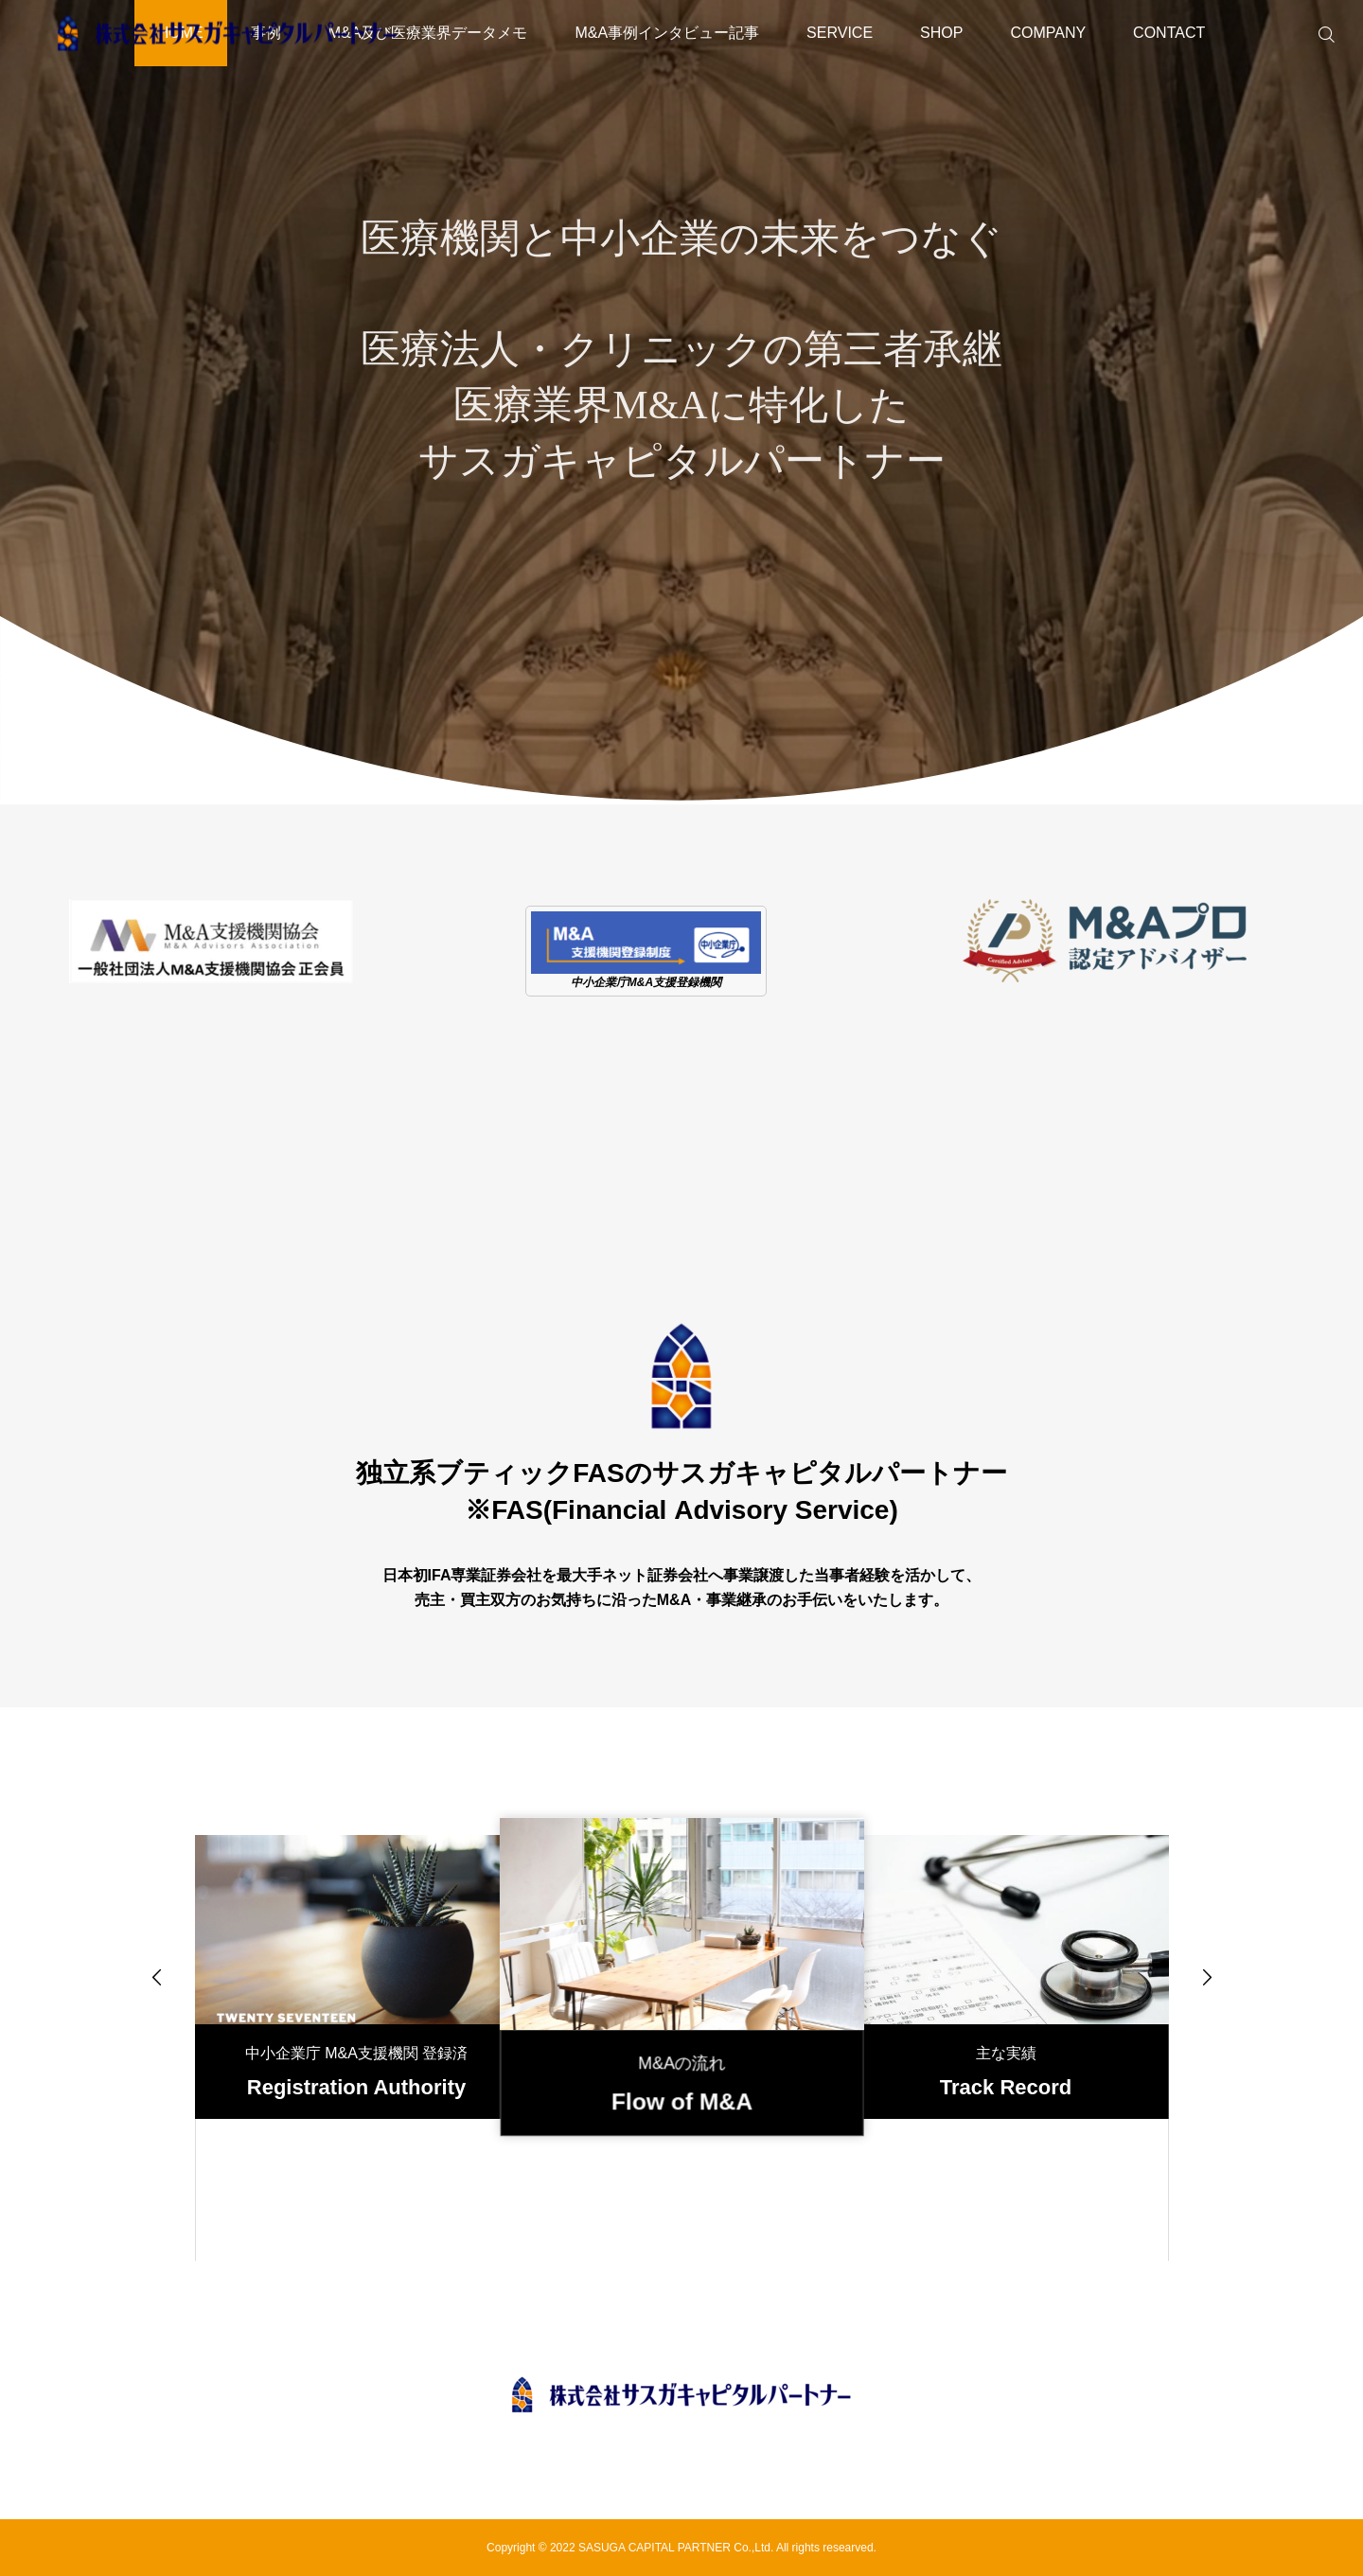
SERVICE (839, 33)
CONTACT (1169, 33)
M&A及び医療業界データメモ (428, 33)
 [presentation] (1206, 1976)
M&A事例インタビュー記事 (667, 33)
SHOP (941, 33)
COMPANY (1048, 33)
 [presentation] (157, 1976)
